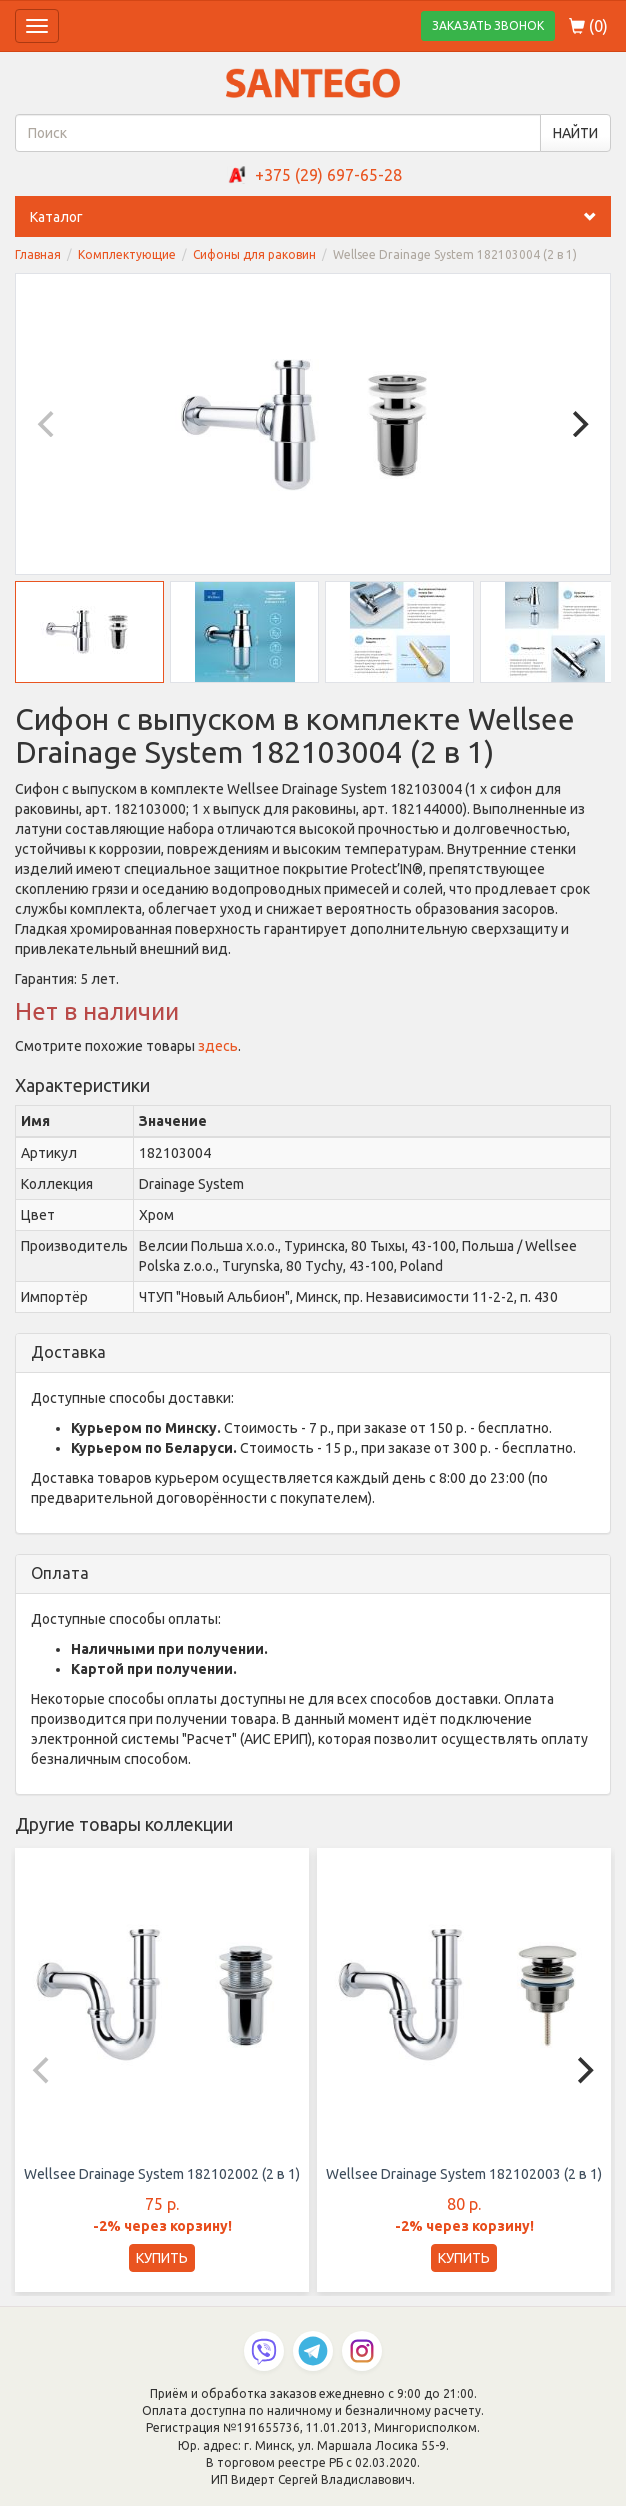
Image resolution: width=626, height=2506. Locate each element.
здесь (218, 1046)
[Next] (578, 424)
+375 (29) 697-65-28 (328, 175)
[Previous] (48, 424)
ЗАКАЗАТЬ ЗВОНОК (488, 25)
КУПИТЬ (162, 2258)
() (588, 26)
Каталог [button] (320, 217)
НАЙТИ (575, 133)
